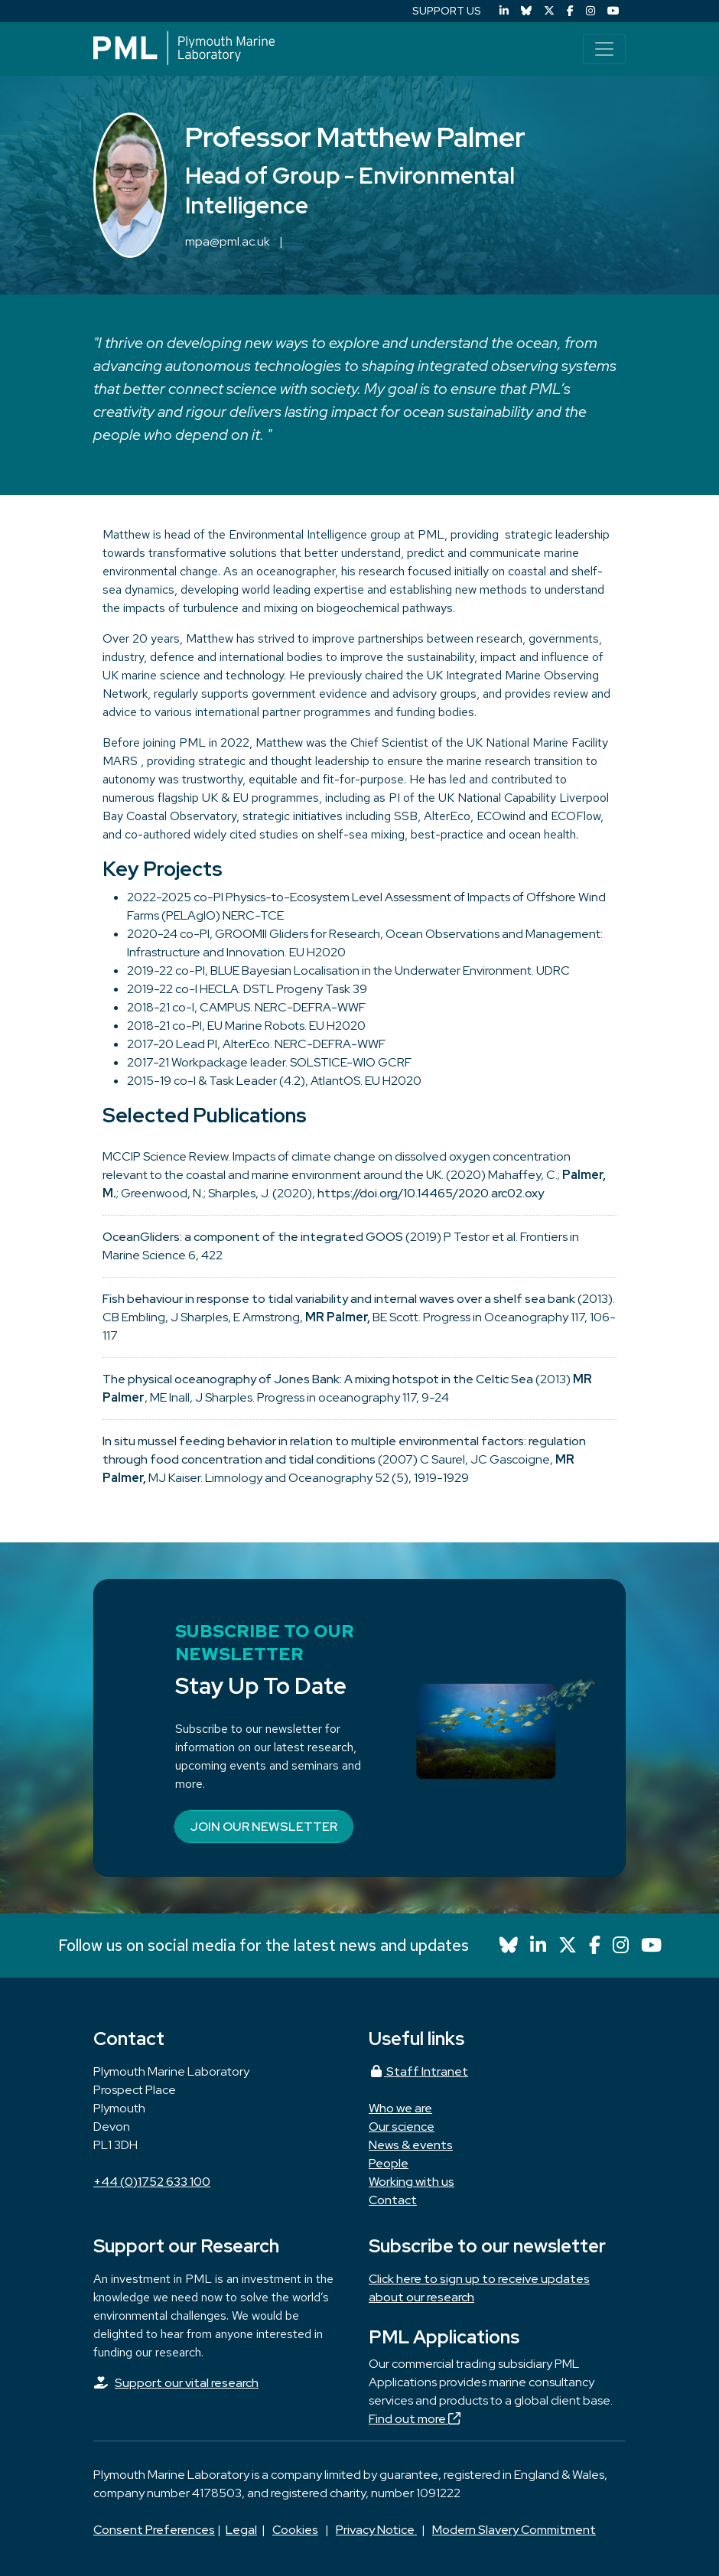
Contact (393, 2200)
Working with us (411, 2182)
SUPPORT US (446, 11)
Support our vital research (187, 2383)
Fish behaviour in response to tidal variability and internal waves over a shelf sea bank (338, 1299)
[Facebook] (570, 11)
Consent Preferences (154, 2530)
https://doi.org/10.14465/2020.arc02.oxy (430, 1193)
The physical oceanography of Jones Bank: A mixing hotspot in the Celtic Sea (317, 1379)
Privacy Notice (376, 2530)
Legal (241, 2530)
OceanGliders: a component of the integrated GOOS (252, 1237)
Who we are (400, 2108)
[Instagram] (590, 11)
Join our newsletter (263, 1827)
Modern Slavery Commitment (514, 2530)
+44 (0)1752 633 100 (151, 2182)
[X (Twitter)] (549, 11)
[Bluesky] (526, 11)
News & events (411, 2145)
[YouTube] (613, 11)
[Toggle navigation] (604, 49)
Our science (401, 2126)
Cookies (295, 2530)
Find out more (414, 2419)
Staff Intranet (418, 2071)
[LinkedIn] (504, 11)
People (388, 2163)
